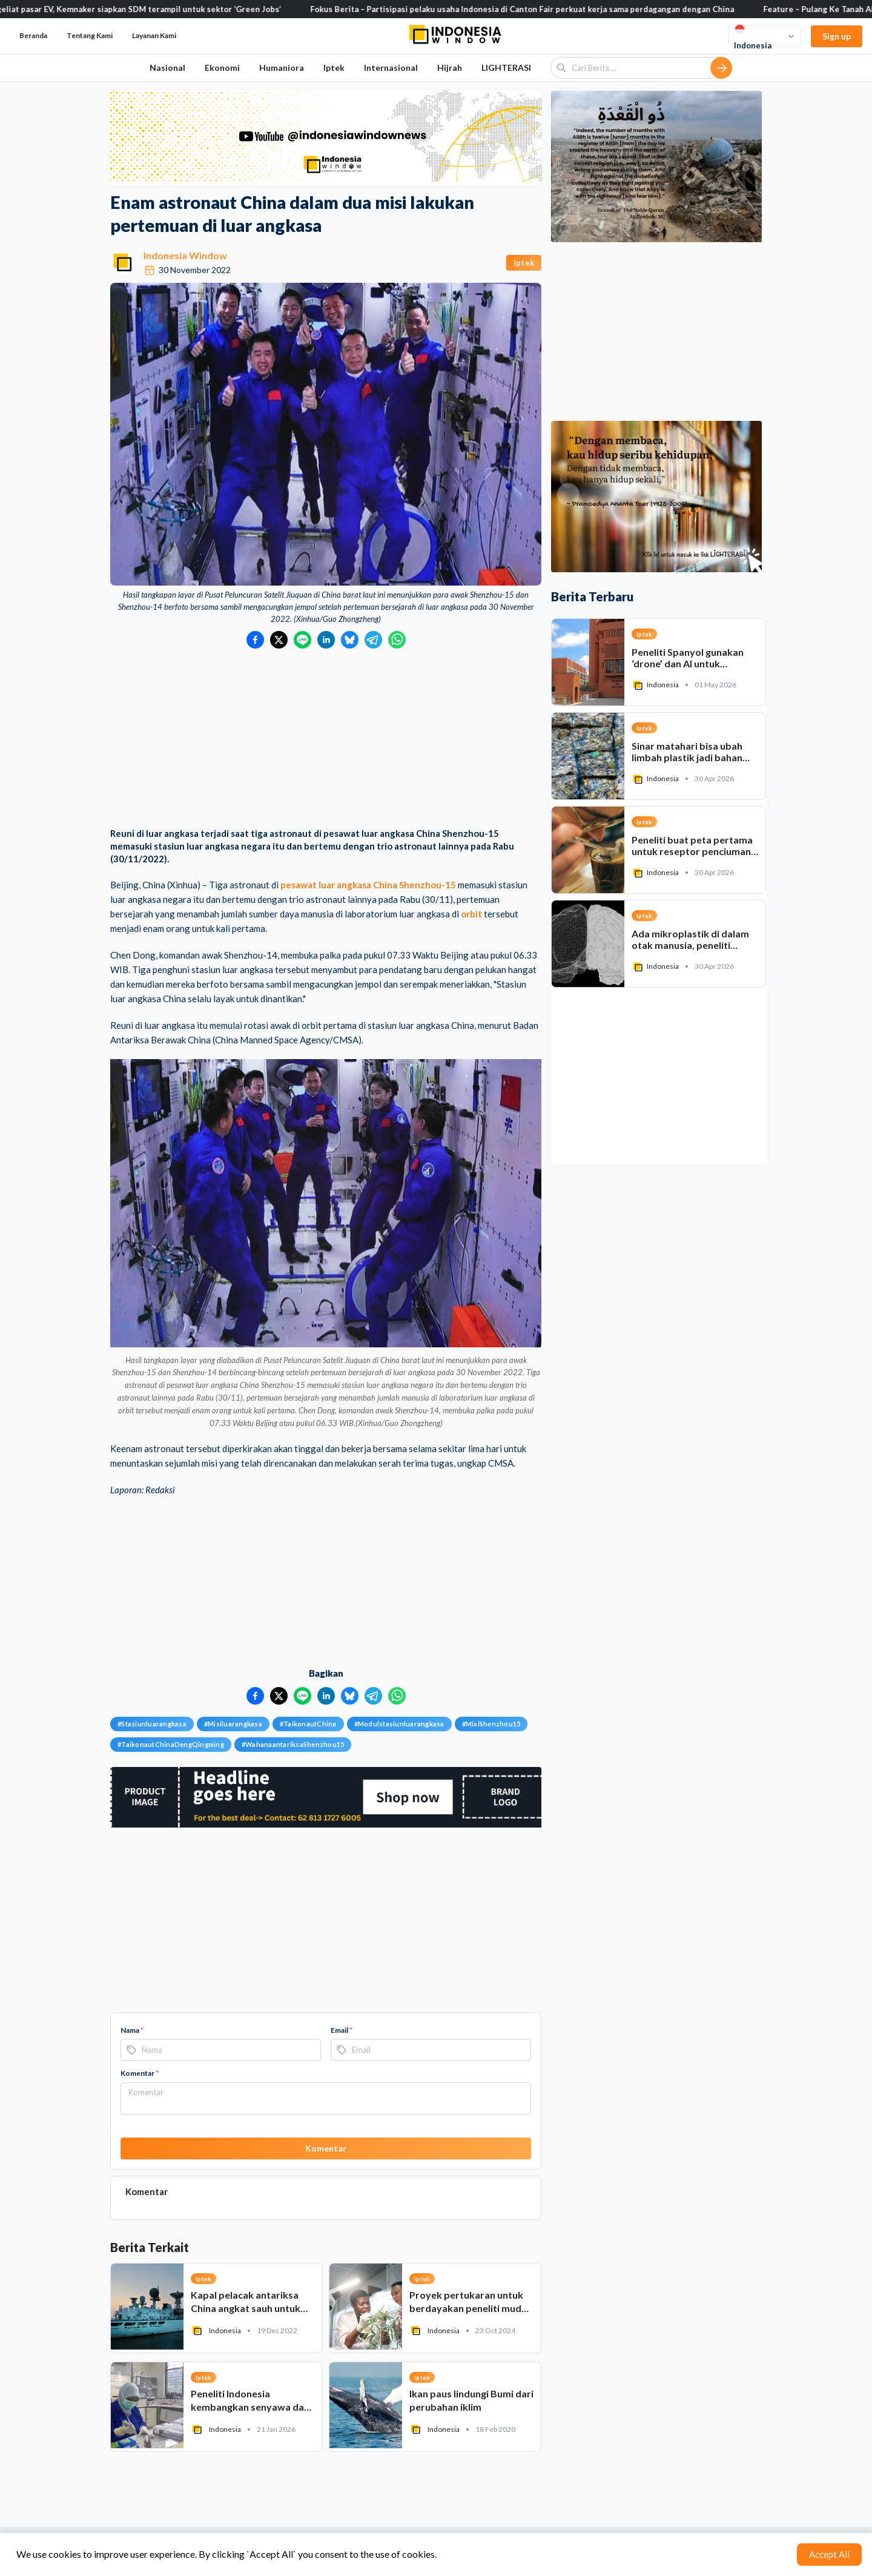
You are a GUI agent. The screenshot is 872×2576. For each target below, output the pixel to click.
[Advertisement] (325, 739)
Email (341, 2030)
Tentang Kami (90, 35)
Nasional (167, 67)
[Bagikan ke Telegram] (373, 640)
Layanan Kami (154, 35)
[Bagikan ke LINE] (302, 640)
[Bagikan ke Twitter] (279, 640)
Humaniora (281, 67)
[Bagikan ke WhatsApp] (397, 640)
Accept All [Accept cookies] (829, 2554)
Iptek (334, 67)
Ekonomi (222, 67)
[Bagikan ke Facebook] (255, 640)
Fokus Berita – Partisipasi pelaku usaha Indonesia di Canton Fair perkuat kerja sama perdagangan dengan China (541, 9)
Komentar (140, 2073)
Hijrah (449, 67)
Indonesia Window (185, 255)
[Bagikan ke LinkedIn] (326, 640)
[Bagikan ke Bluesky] (349, 640)
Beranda (33, 35)
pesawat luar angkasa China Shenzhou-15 (368, 884)
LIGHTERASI (506, 67)
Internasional (391, 67)
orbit (471, 913)
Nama (132, 2030)
